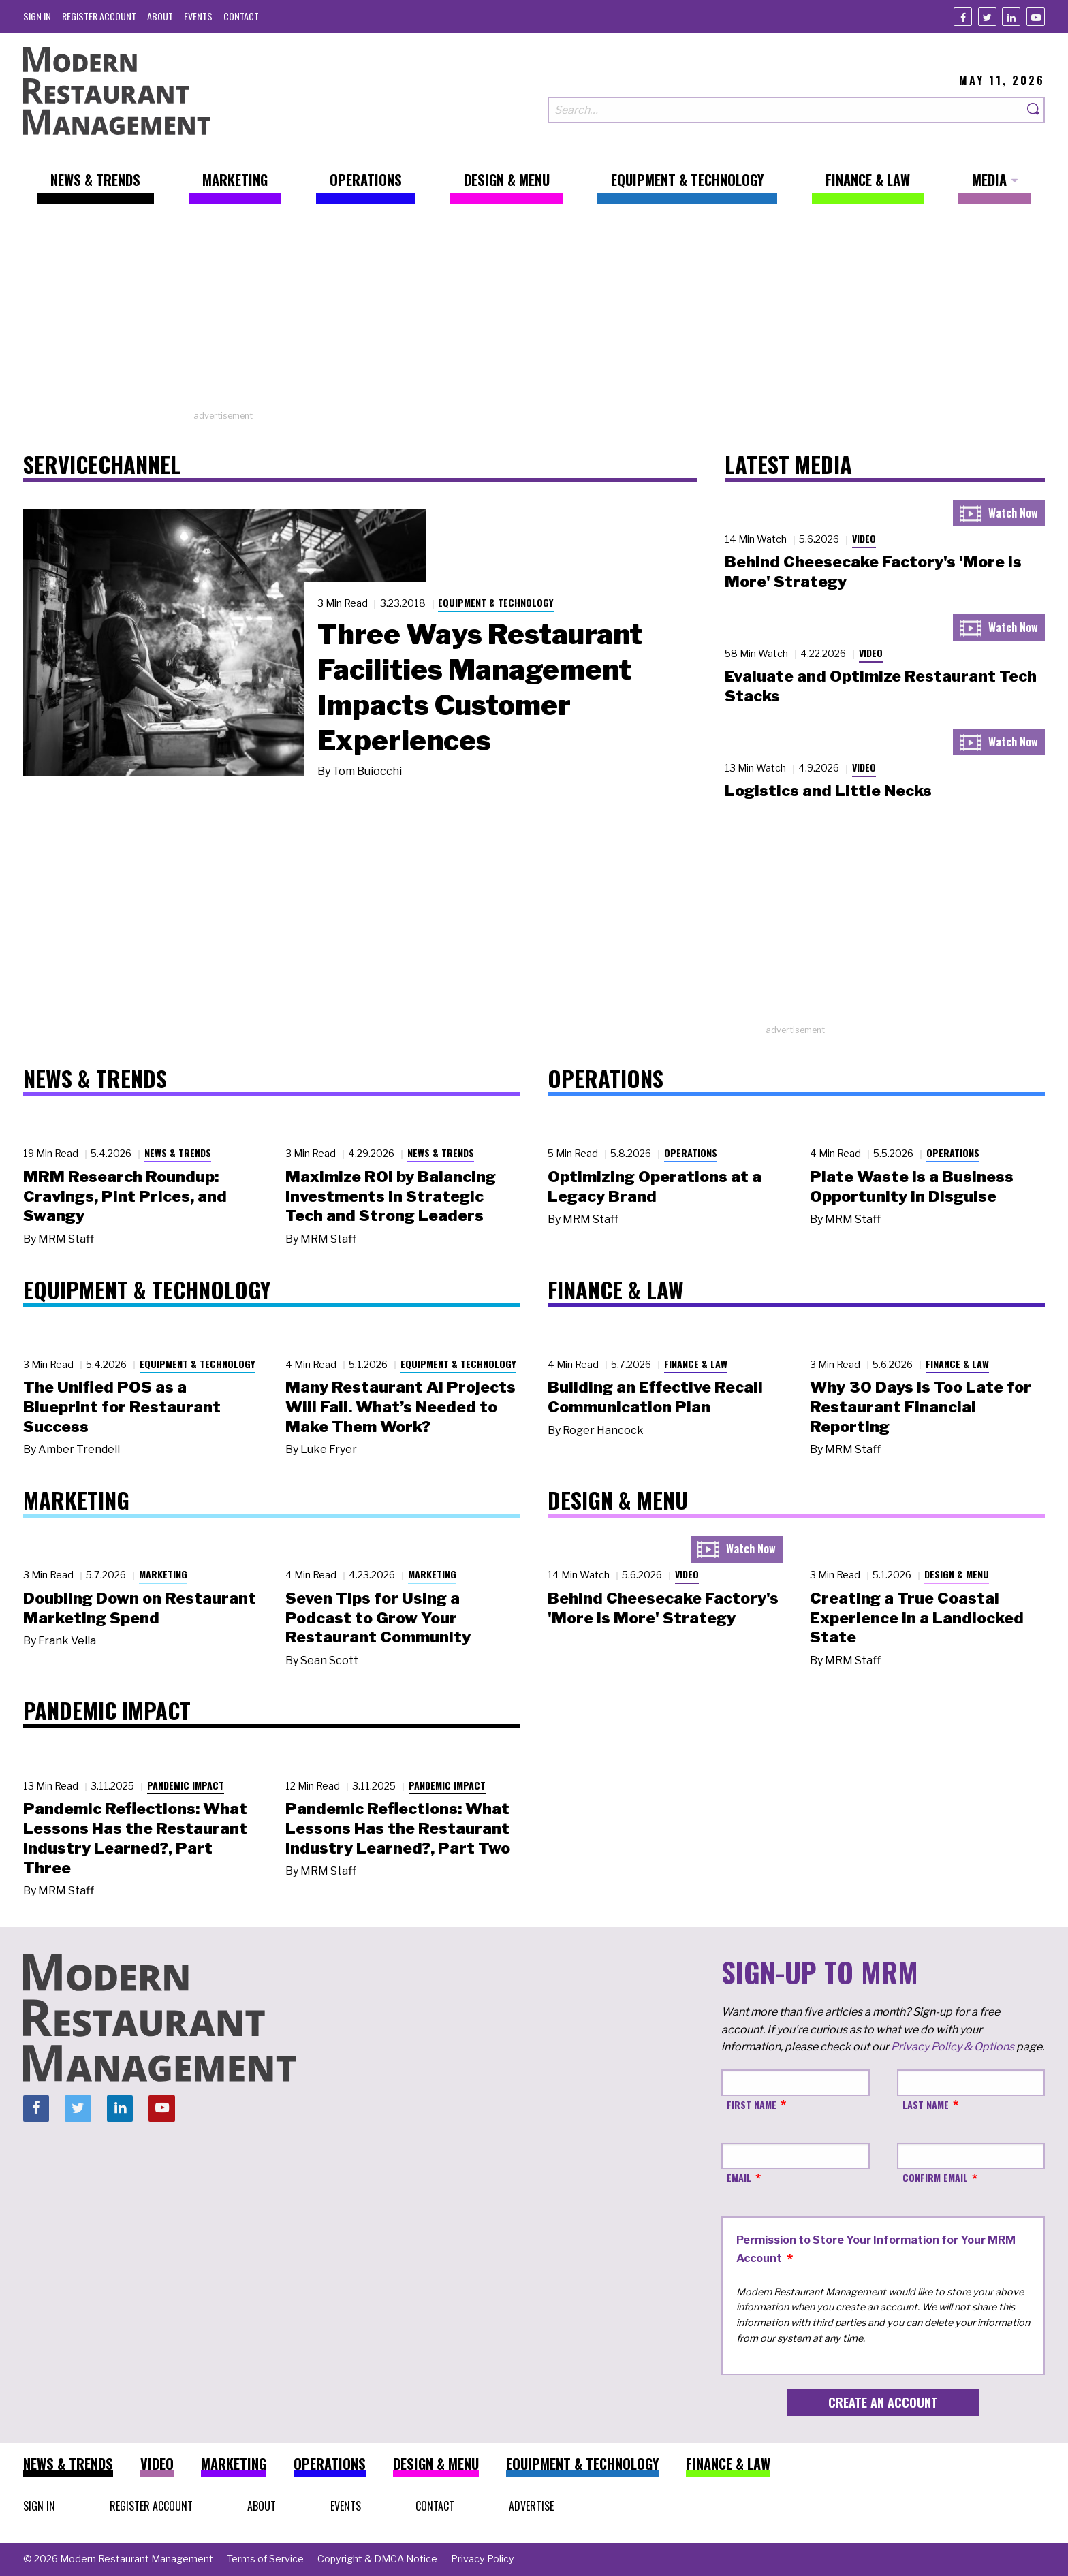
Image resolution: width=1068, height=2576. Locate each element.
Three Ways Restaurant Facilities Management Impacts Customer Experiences (479, 687)
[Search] (1034, 110)
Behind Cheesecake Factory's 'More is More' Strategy (663, 1608)
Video (864, 538)
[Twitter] (987, 16)
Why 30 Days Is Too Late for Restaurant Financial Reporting (920, 1407)
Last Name (925, 2104)
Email (739, 2177)
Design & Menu (956, 1574)
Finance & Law (695, 1363)
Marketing (163, 1574)
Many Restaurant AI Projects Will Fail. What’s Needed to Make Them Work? (400, 1407)
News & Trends (177, 1152)
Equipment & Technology (496, 602)
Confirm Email (935, 2177)
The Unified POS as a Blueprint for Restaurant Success (122, 1407)
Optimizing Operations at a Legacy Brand (654, 1186)
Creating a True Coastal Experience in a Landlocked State (917, 1618)
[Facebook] (963, 16)
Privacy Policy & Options (952, 2046)
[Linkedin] (1011, 16)
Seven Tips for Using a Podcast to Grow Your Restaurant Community (378, 1618)
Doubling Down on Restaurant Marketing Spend (139, 1608)
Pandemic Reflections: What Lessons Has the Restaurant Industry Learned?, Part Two (397, 1828)
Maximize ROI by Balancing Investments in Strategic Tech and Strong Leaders (390, 1196)
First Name (751, 2104)
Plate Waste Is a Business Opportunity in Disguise (912, 1186)
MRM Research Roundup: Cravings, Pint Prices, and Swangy (125, 1196)
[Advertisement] (534, 314)
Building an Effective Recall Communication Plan (655, 1397)
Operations (690, 1152)
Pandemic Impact (185, 1785)
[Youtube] (1035, 16)
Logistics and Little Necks (828, 790)
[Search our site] (785, 110)
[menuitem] (37, 16)
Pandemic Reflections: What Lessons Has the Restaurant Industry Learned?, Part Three (135, 1838)
